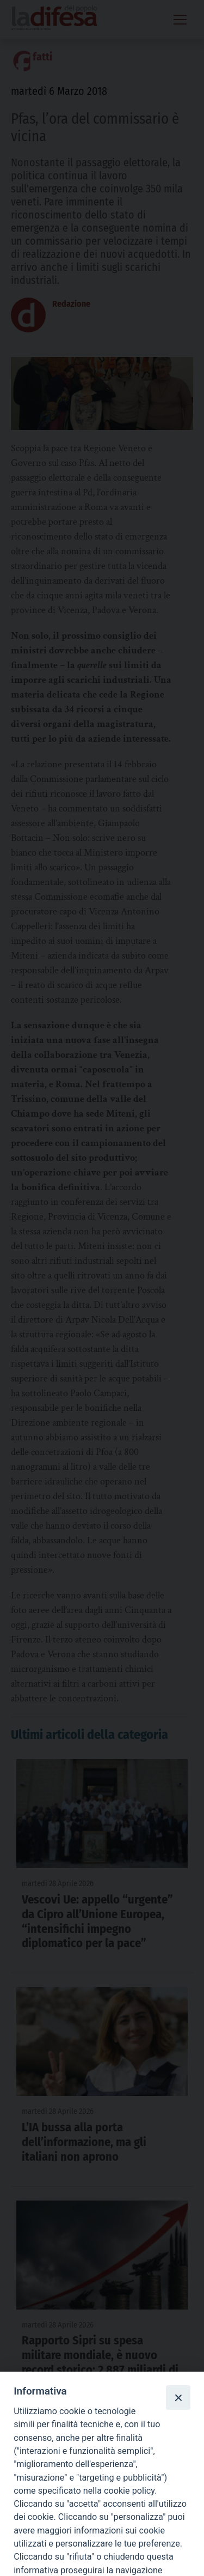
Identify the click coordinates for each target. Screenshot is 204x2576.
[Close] (178, 2397)
